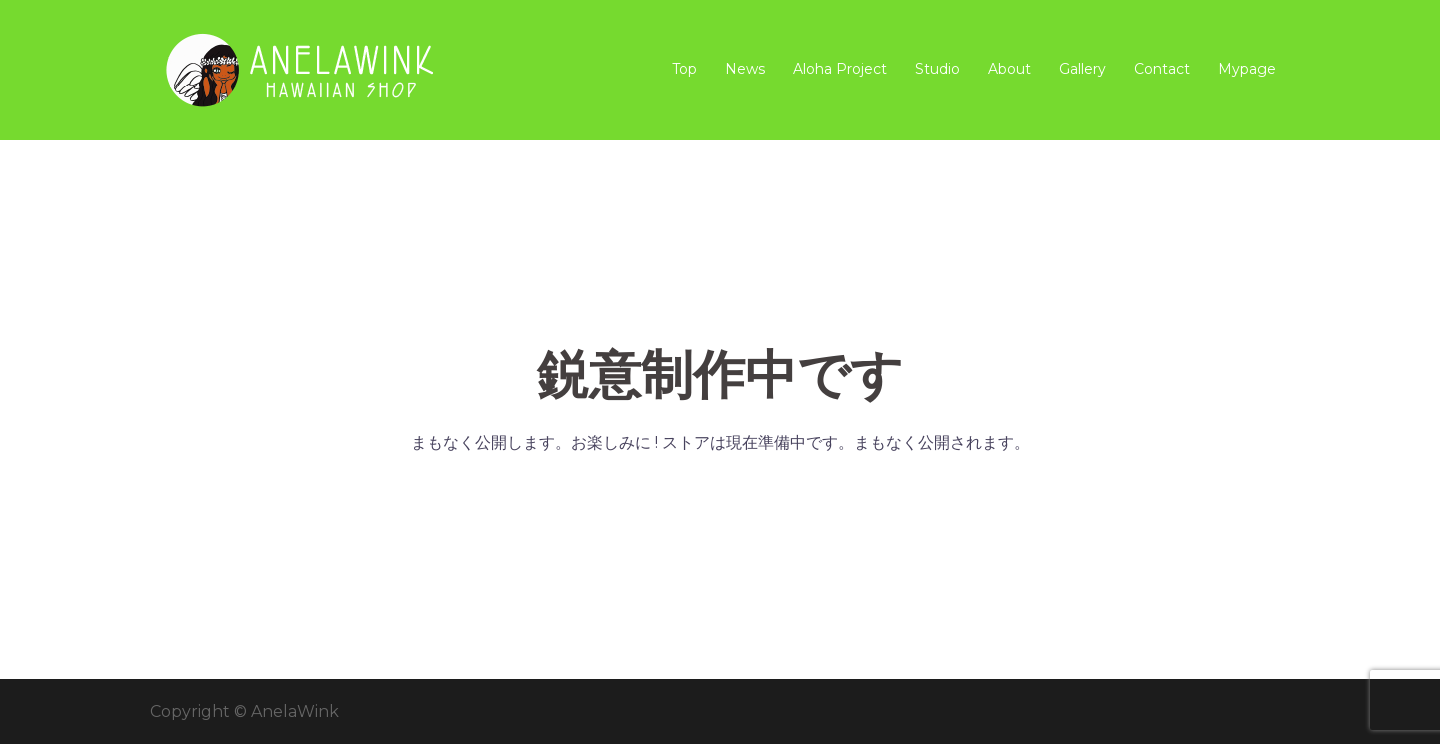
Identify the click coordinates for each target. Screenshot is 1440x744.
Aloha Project (840, 69)
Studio (937, 69)
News (745, 69)
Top (684, 69)
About (1009, 69)
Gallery (1082, 69)
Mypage (1247, 69)
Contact (1162, 69)
